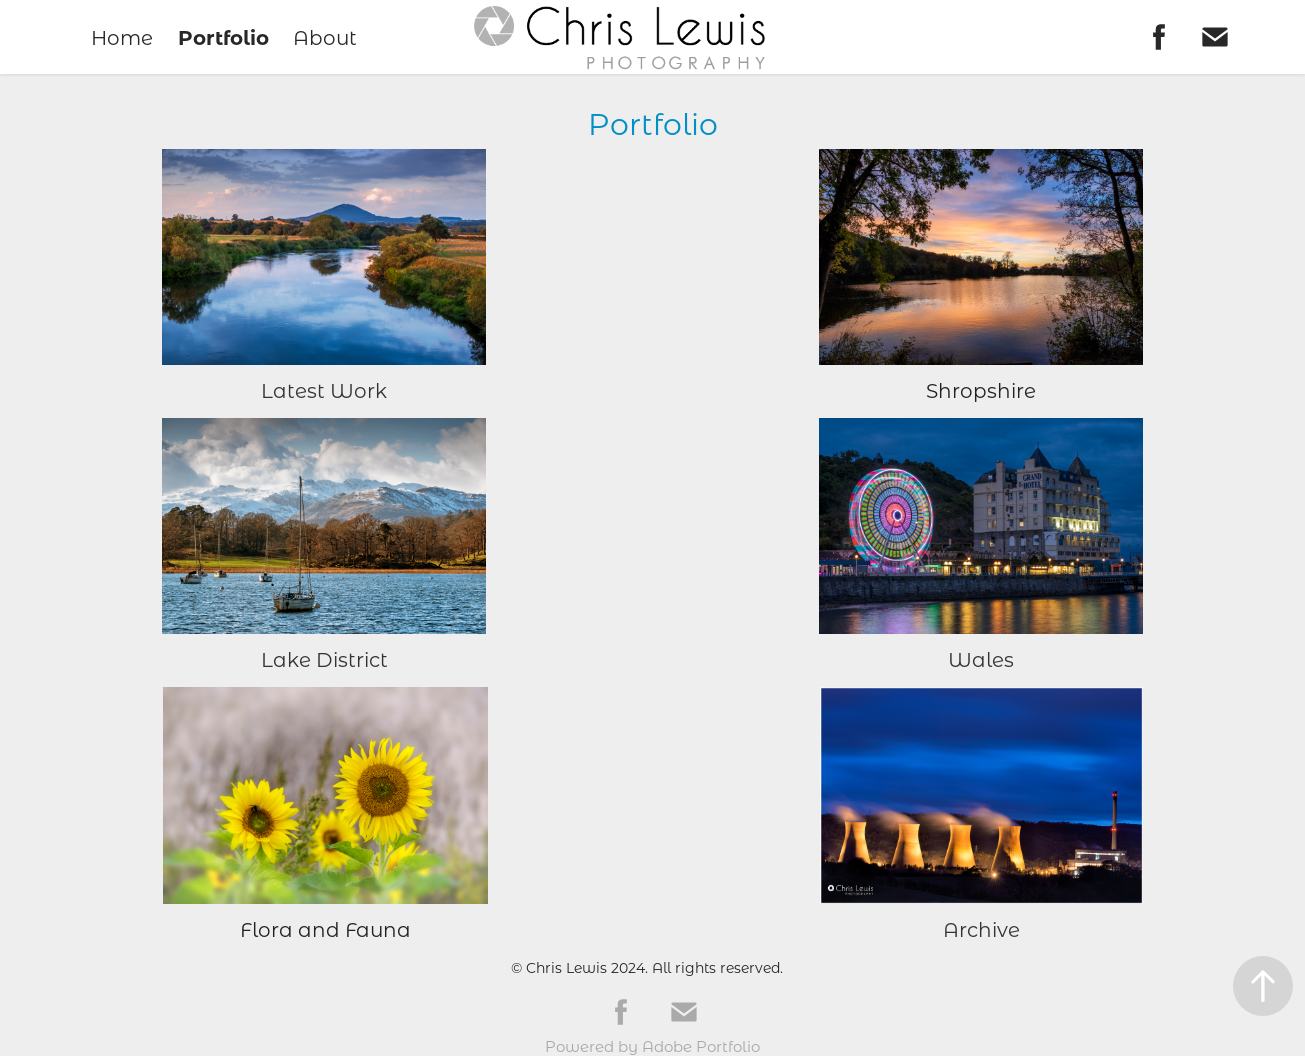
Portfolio (223, 36)
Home (122, 37)
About (325, 37)
